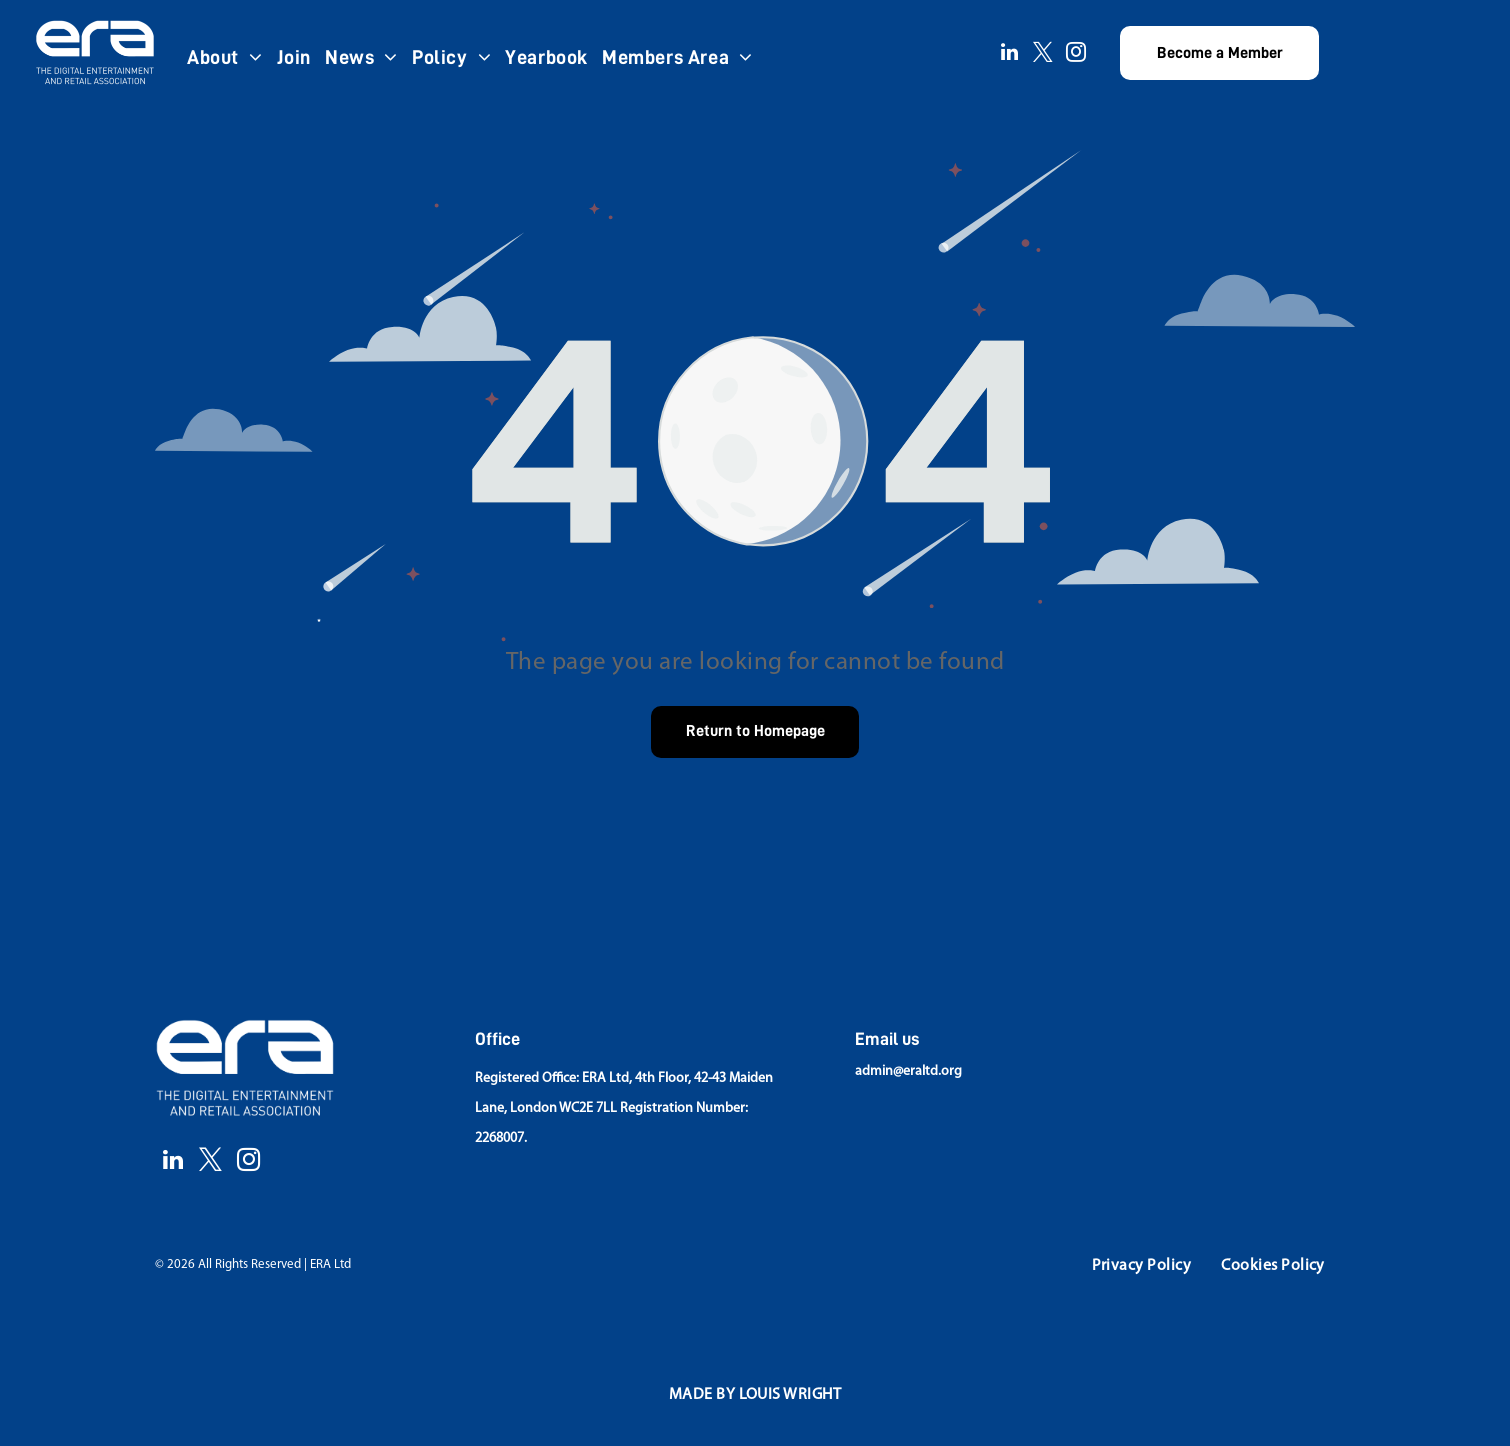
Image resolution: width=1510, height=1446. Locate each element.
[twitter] (1043, 54)
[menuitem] (225, 57)
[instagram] (1076, 54)
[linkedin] (1010, 54)
